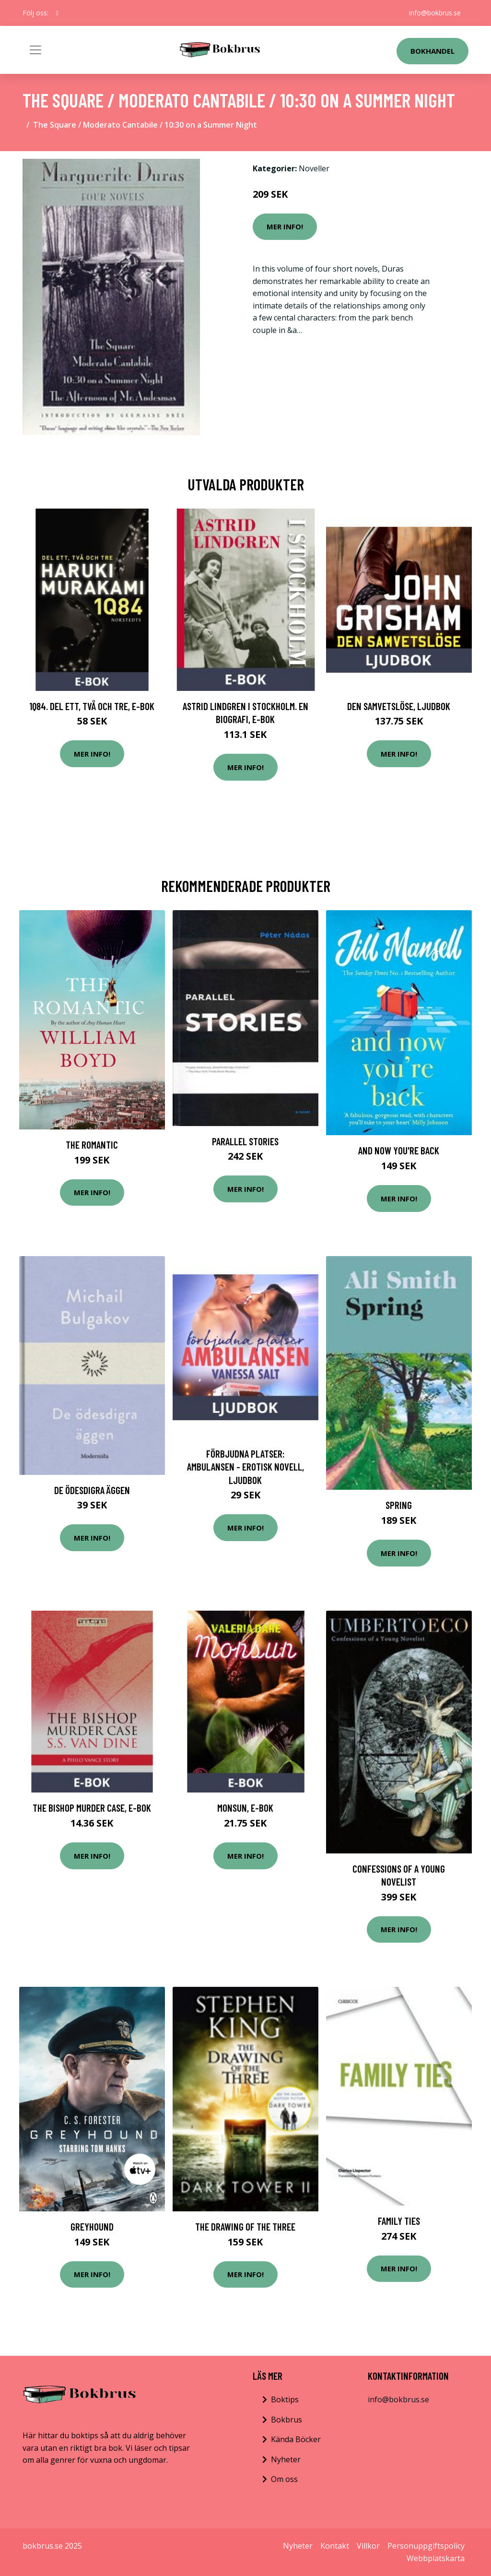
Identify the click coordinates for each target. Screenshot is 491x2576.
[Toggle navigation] (35, 50)
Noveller (314, 168)
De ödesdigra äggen (92, 1490)
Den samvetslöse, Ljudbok (398, 706)
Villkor (368, 2545)
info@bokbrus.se (435, 12)
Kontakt (334, 2545)
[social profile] (57, 13)
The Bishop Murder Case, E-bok (92, 1808)
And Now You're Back (398, 1150)
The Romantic (92, 1145)
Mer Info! (285, 226)
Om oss (284, 2479)
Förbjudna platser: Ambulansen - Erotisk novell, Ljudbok (245, 1467)
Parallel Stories (245, 1141)
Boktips (285, 2399)
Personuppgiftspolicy (426, 2545)
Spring (399, 1505)
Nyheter (286, 2459)
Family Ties (399, 2221)
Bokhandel (432, 51)
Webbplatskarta (436, 2558)
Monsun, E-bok (245, 1808)
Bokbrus (286, 2419)
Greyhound (92, 2226)
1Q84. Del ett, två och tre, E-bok (91, 706)
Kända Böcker (296, 2439)
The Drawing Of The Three (245, 2226)
